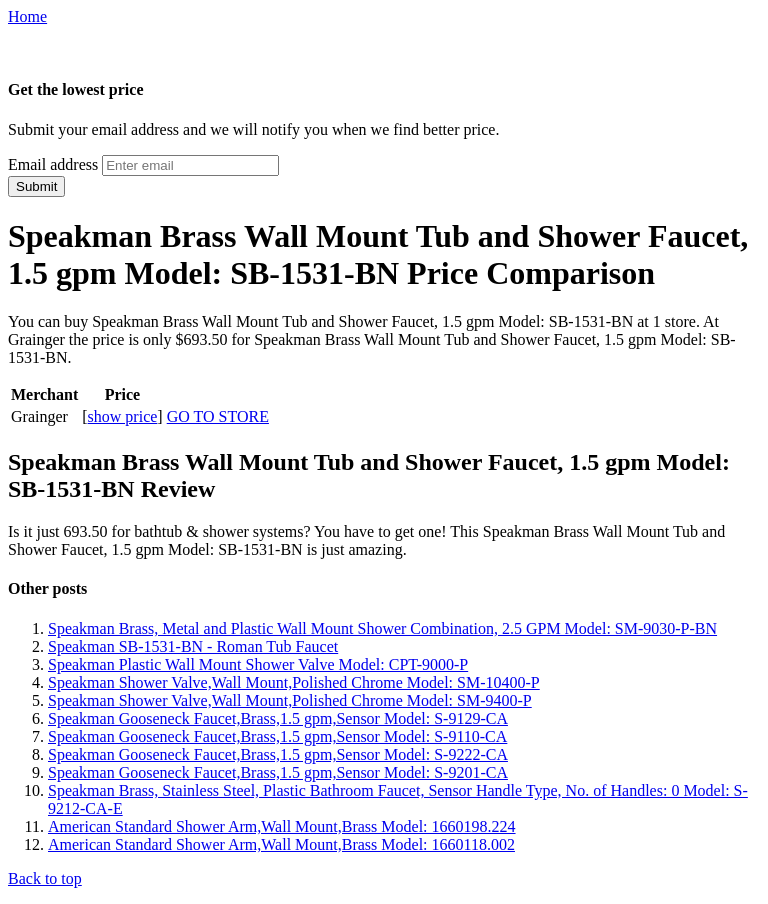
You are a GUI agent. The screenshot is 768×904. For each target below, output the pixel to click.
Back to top (45, 878)
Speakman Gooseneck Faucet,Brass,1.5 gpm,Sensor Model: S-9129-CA (278, 718)
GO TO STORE (218, 416)
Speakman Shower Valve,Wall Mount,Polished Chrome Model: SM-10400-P (294, 682)
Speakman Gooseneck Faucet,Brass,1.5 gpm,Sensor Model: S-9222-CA (278, 754)
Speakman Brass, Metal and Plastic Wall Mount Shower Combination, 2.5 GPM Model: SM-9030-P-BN (382, 628)
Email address (53, 164)
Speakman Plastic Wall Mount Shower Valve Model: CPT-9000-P (258, 664)
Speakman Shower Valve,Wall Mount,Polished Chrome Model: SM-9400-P (290, 700)
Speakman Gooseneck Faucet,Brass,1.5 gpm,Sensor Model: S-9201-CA (278, 772)
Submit (36, 186)
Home (27, 16)
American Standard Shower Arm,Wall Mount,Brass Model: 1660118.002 (281, 844)
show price (123, 416)
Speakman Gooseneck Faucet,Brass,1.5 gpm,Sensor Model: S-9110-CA (277, 736)
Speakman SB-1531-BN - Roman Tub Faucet (193, 646)
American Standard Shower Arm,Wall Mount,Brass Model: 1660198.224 (282, 826)
